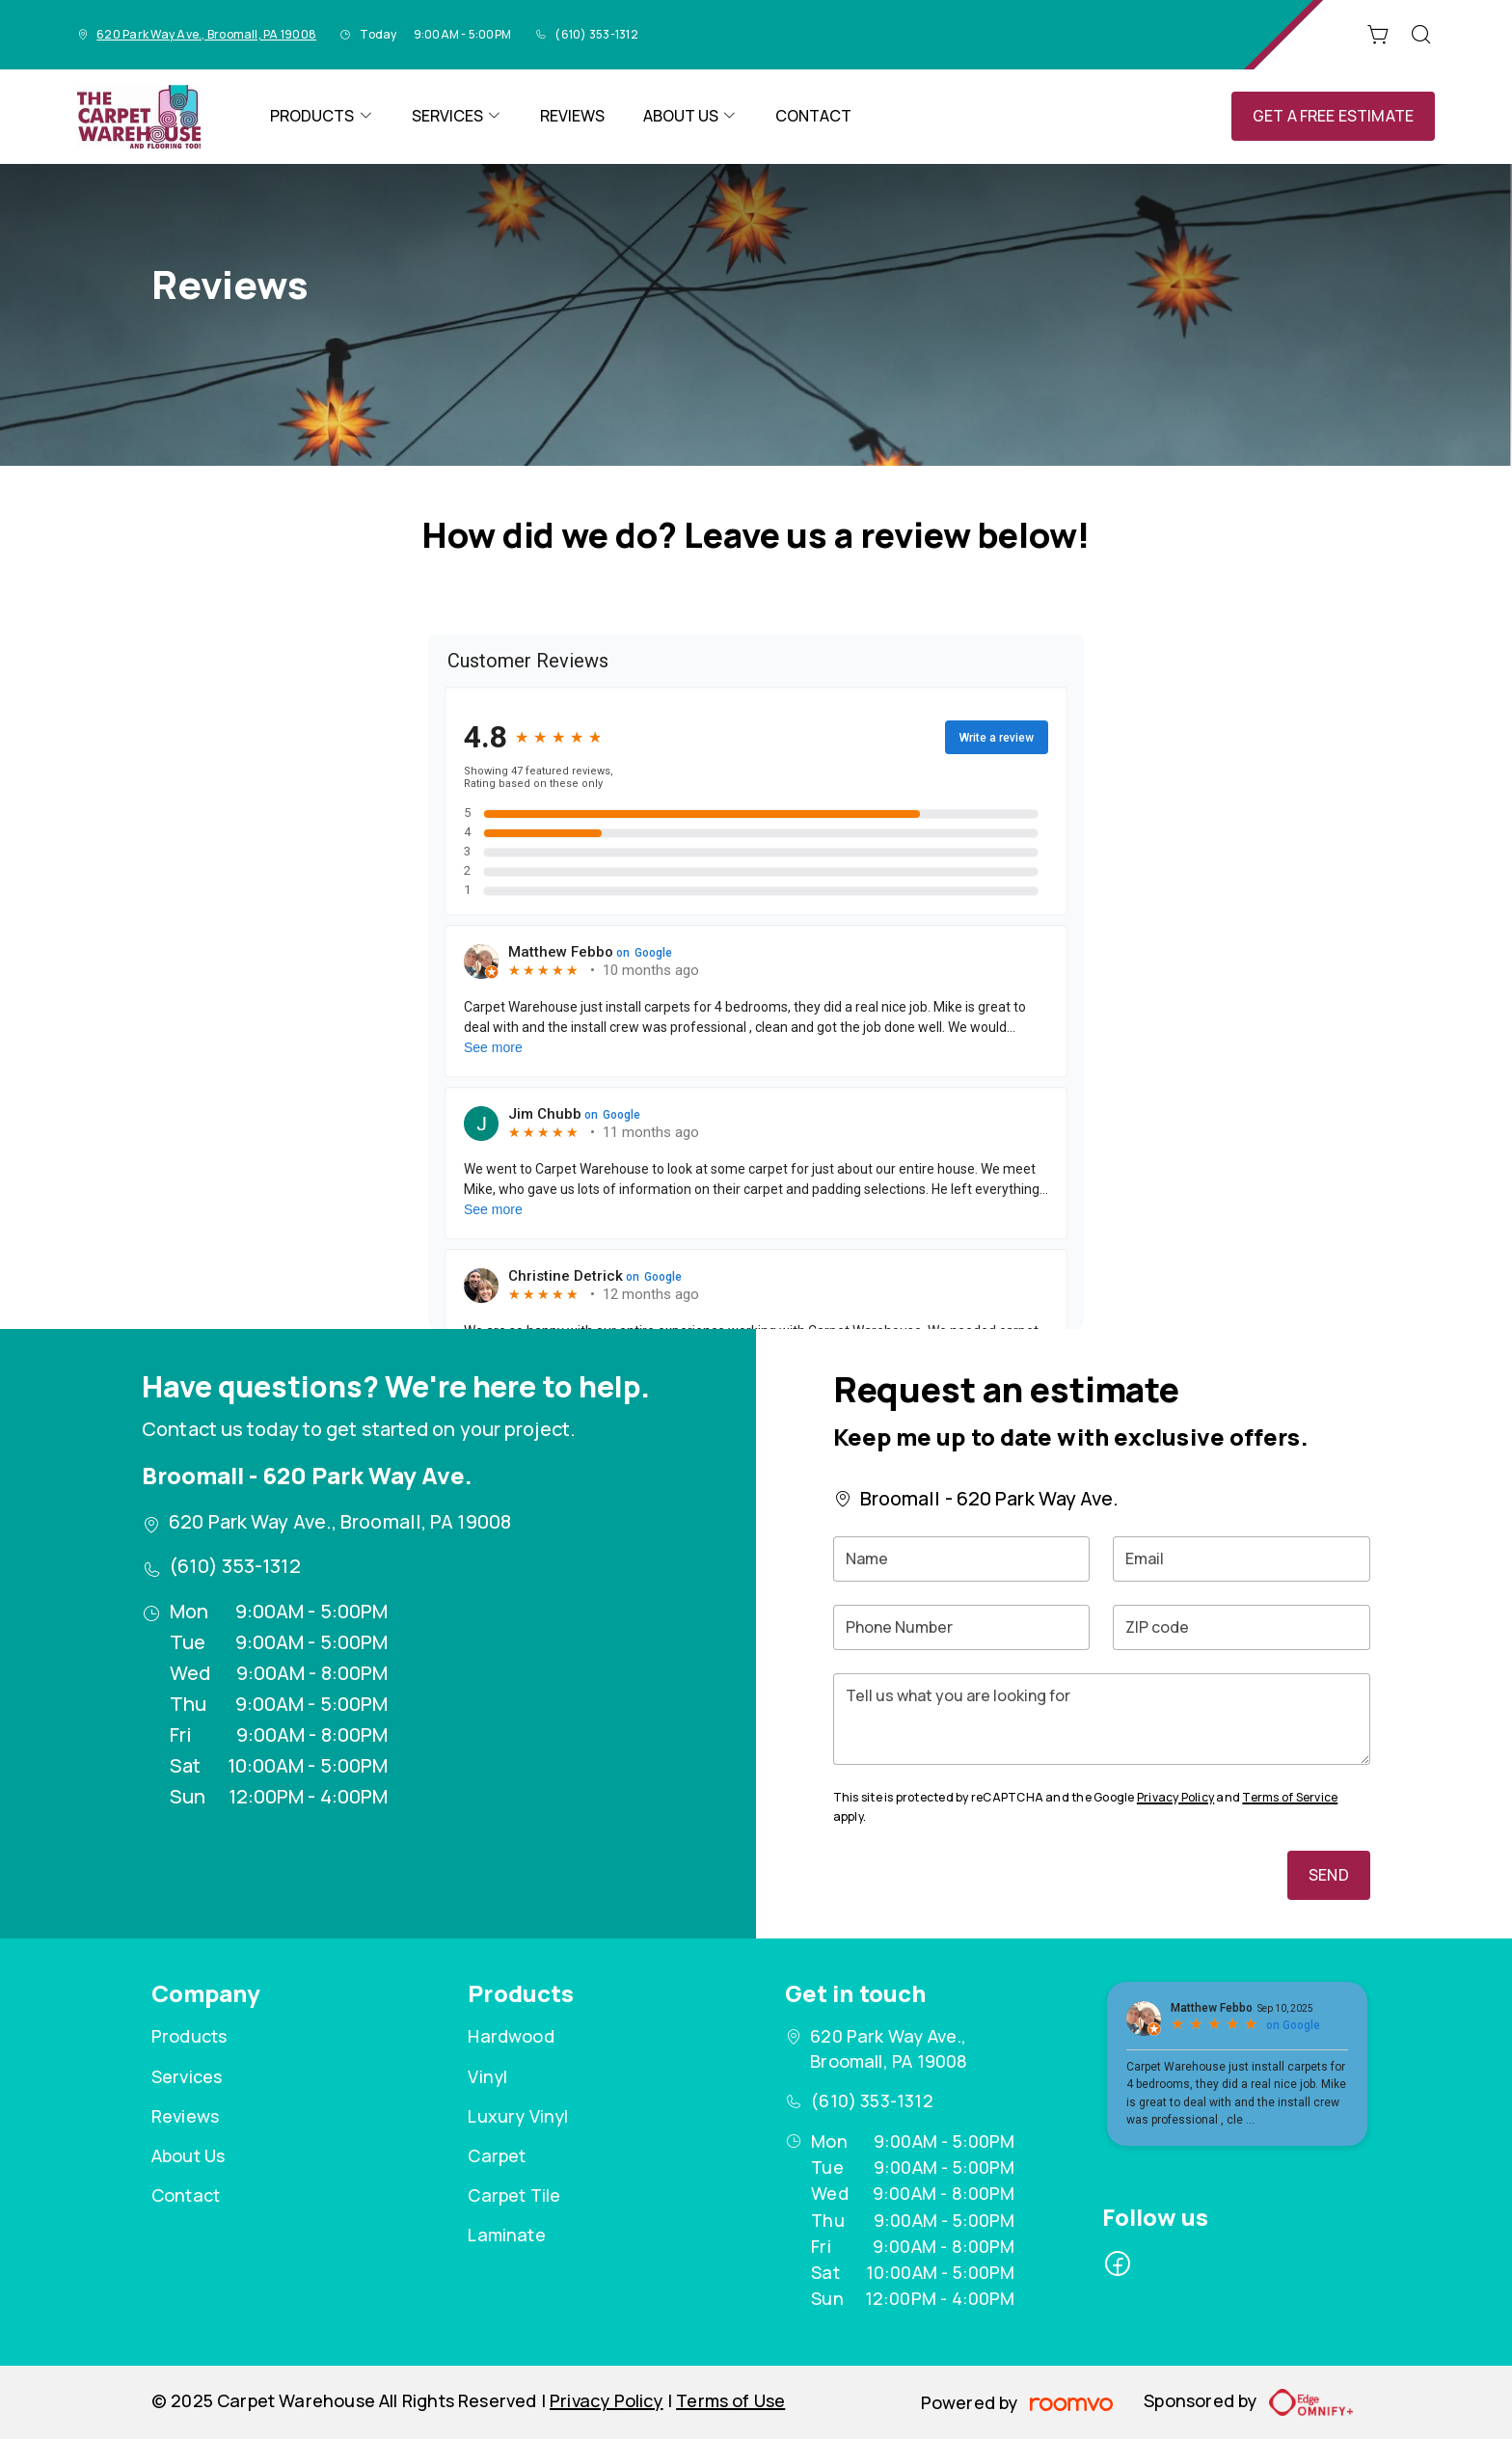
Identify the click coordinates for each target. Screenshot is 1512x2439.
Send (1329, 1874)
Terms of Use (730, 2400)
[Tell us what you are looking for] (1101, 1719)
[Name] (962, 1559)
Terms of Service (1289, 1797)
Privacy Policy (1175, 1797)
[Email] (1241, 1559)
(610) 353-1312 (595, 34)
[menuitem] (321, 116)
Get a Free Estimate (1333, 115)
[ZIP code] (1241, 1627)
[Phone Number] (962, 1627)
